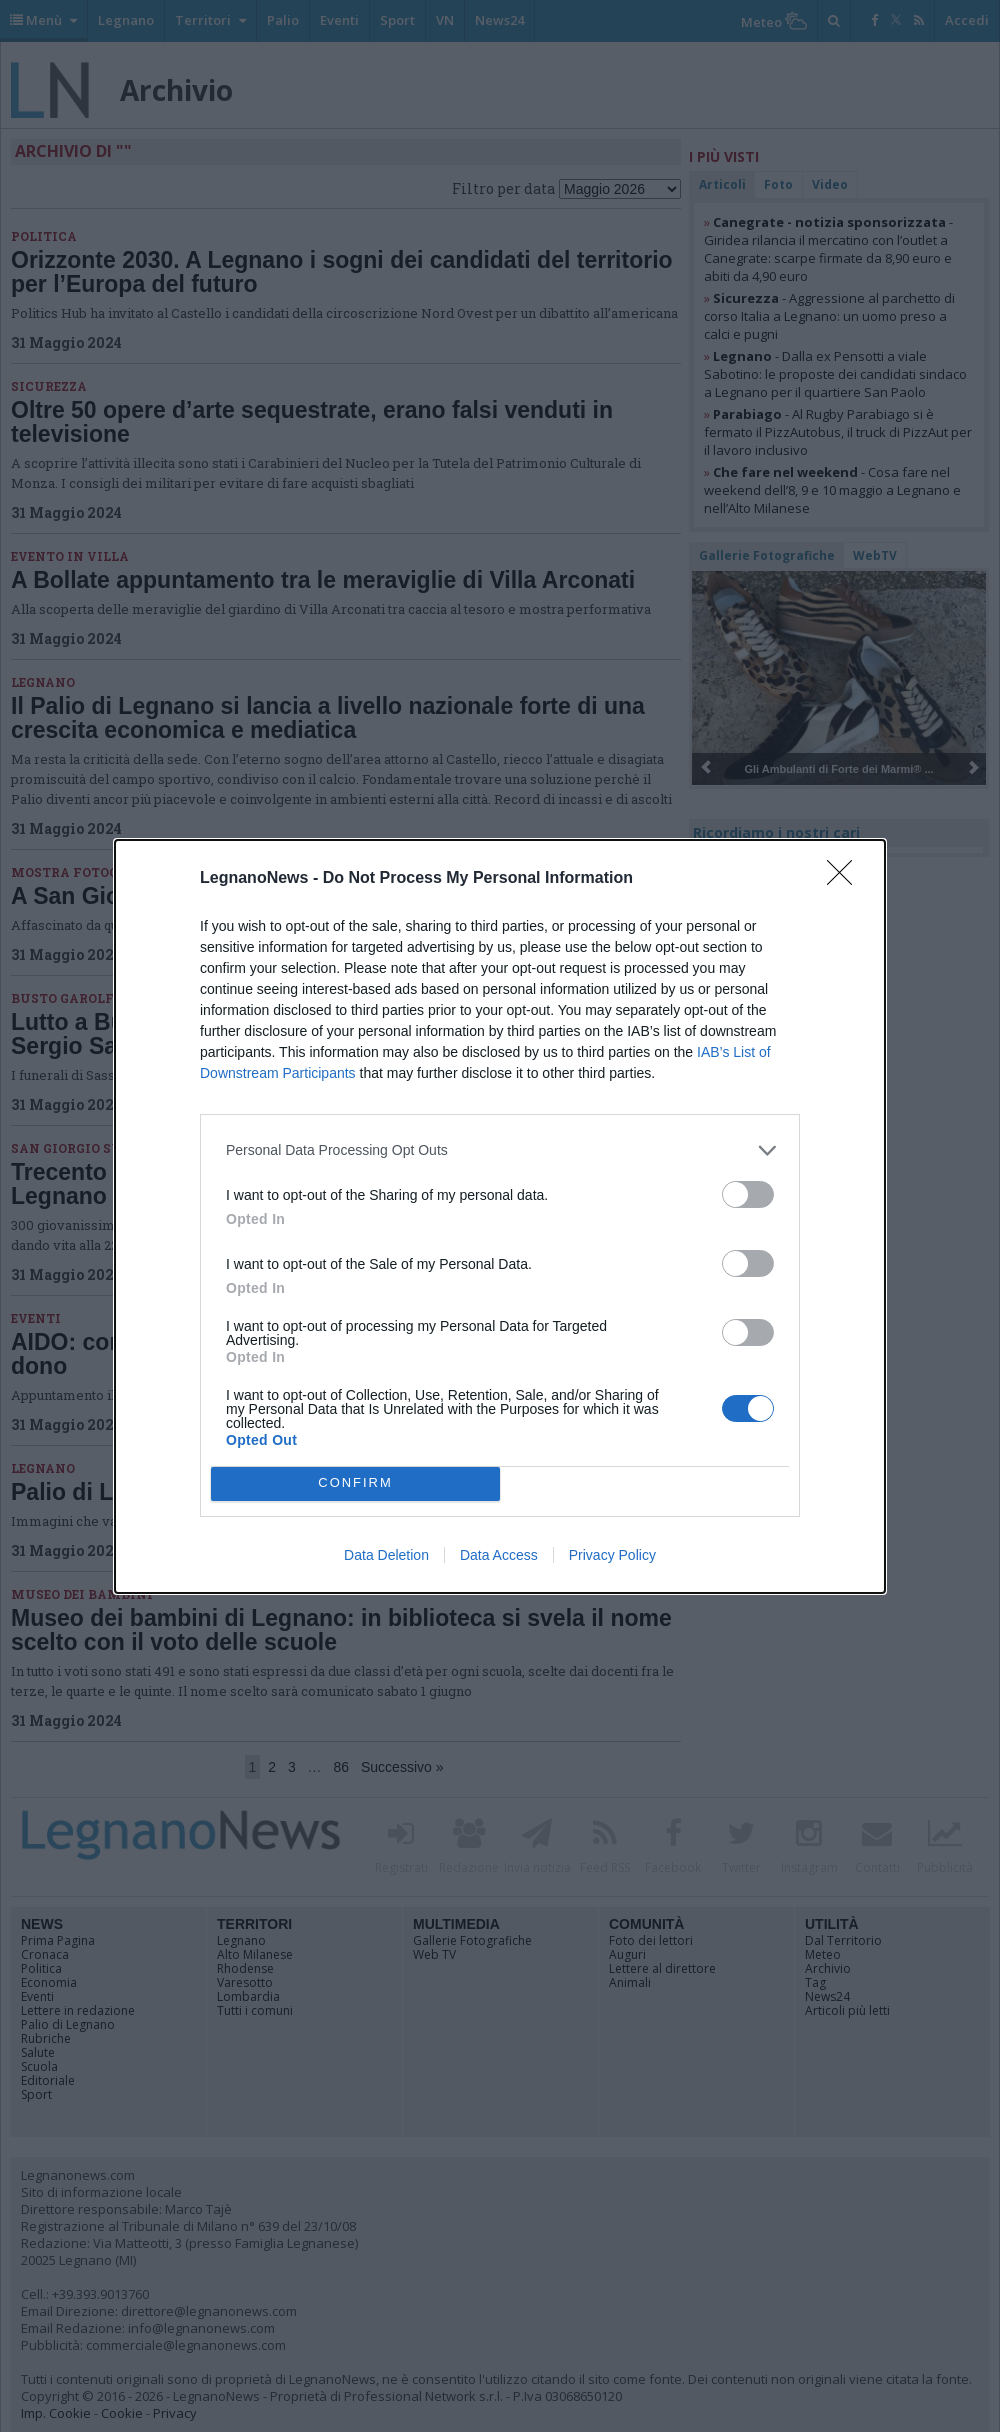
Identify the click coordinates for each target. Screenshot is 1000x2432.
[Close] (846, 879)
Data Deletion (386, 1555)
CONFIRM (355, 1483)
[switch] (748, 1194)
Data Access (499, 1555)
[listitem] (500, 1150)
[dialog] (500, 1216)
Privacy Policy (612, 1555)
